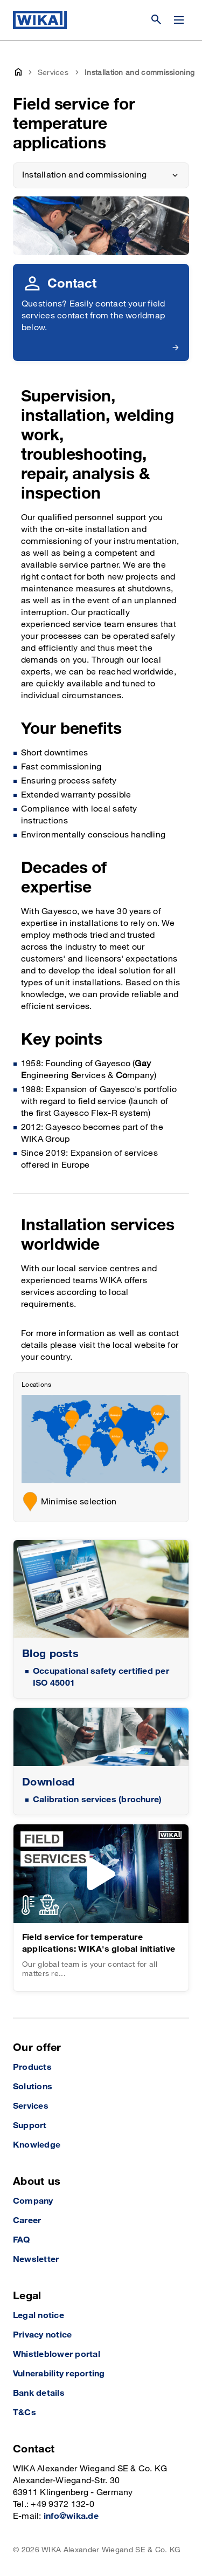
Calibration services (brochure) (97, 1800)
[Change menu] (179, 20)
